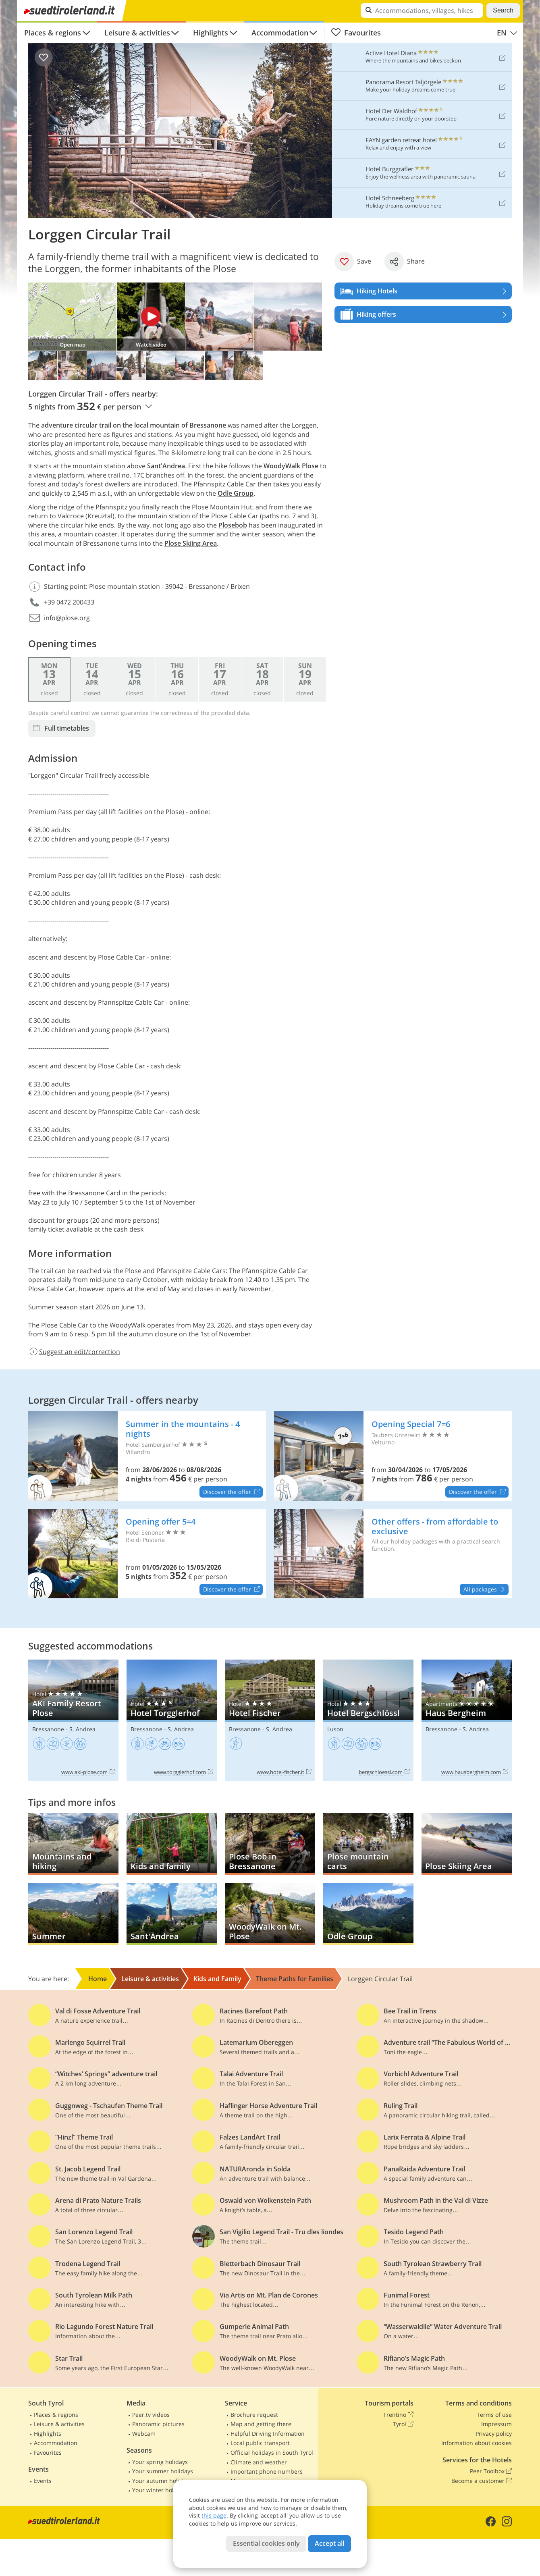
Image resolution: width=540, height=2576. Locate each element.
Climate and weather (259, 2462)
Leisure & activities (137, 32)
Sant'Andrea (166, 465)
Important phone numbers (267, 2471)
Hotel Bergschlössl (368, 1720)
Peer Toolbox (491, 2471)
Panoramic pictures (158, 2424)
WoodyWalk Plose (291, 465)
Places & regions (52, 32)
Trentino (398, 2415)
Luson (335, 1729)
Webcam (144, 2433)
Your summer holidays (162, 2471)
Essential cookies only (266, 2543)
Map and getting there (261, 2424)
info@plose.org (67, 617)
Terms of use (494, 2414)
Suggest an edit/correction (74, 1351)
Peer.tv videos (151, 2414)
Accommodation (279, 32)
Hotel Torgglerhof (172, 1720)
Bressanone (48, 1729)
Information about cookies (476, 2443)
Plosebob (232, 525)
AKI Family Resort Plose (73, 1720)
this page (213, 2515)
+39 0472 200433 (69, 602)
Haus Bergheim (467, 1720)
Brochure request (254, 2414)
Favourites (355, 32)
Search (503, 10)
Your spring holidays (160, 2462)
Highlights (210, 32)
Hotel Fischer (270, 1720)
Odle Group (235, 493)
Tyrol (403, 2424)
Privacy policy (494, 2433)
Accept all (329, 2543)
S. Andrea (82, 1729)
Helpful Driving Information (268, 2433)
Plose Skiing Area (190, 543)
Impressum (496, 2424)
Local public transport (260, 2443)
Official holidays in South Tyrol (272, 2452)
